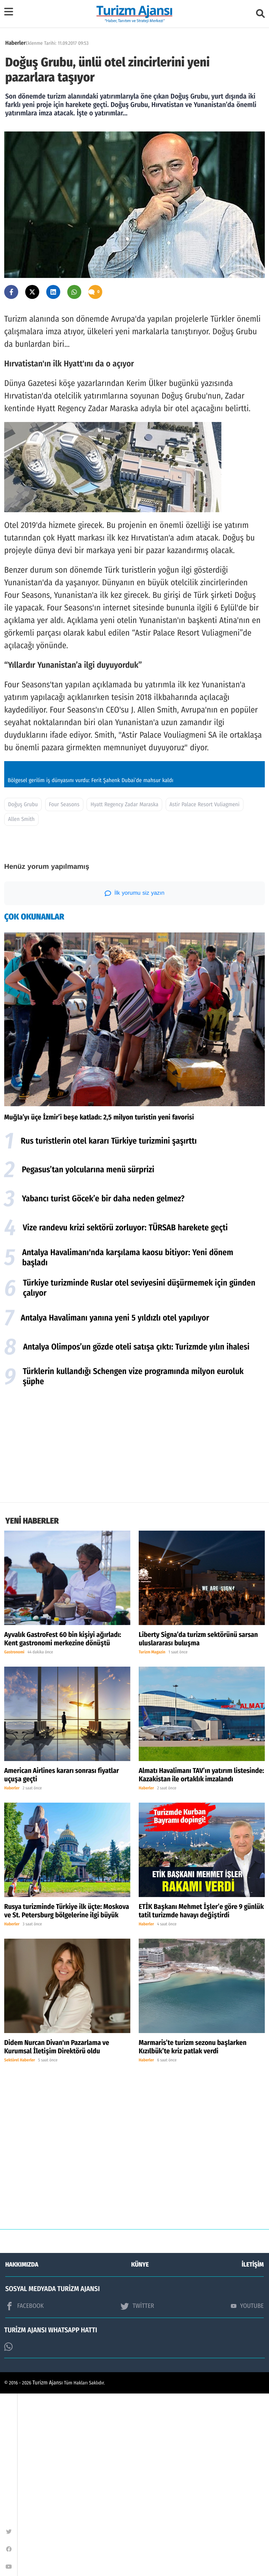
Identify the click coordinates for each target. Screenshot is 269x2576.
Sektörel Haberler (19, 2242)
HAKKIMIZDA (21, 2447)
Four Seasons (64, 987)
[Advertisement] (134, 1629)
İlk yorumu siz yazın (135, 1076)
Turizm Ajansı (48, 2565)
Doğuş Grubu (23, 987)
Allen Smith (21, 1002)
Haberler (15, 43)
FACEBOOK (24, 2488)
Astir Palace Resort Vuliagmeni (205, 987)
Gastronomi (14, 1834)
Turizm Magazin (152, 1834)
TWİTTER (137, 2488)
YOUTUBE (247, 2488)
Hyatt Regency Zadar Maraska (124, 987)
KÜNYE (140, 2447)
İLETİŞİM (253, 2447)
